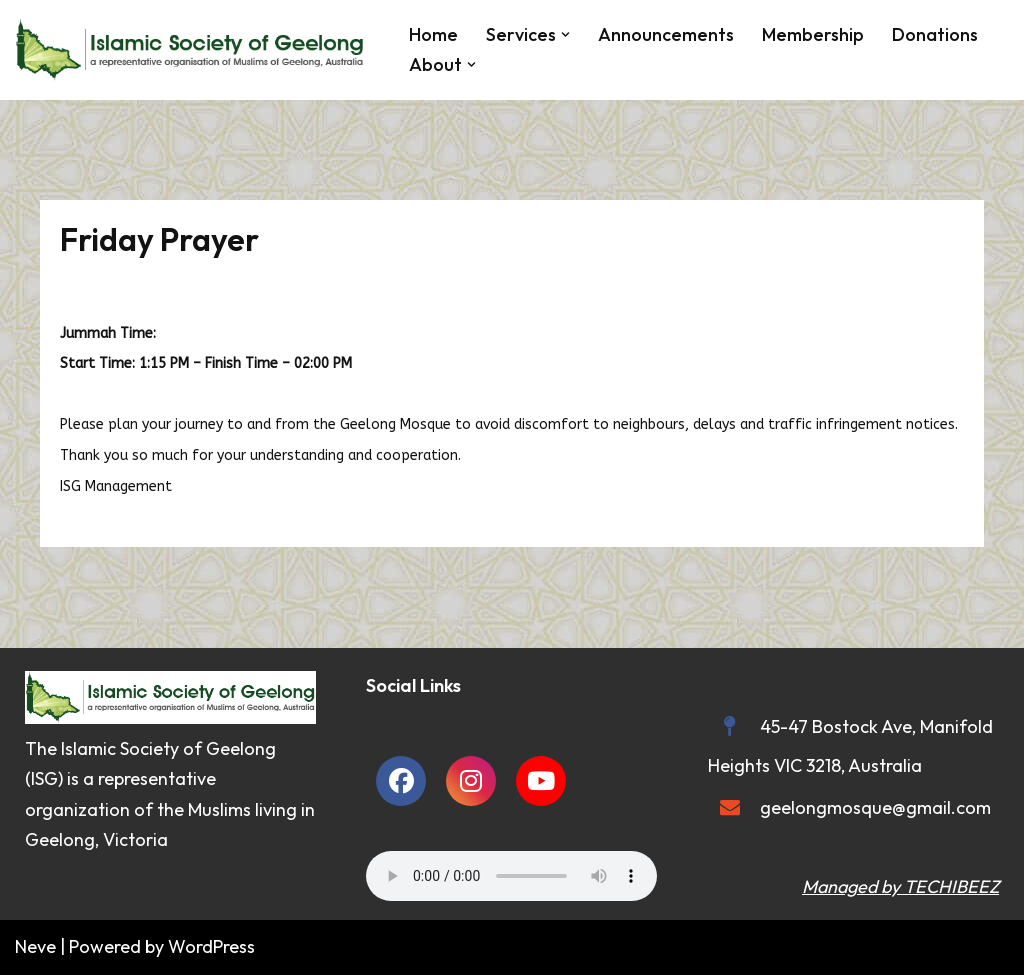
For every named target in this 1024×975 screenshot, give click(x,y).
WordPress (211, 946)
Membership (813, 34)
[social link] (401, 781)
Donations (935, 34)
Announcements (666, 34)
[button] (565, 34)
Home (433, 34)
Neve (35, 946)
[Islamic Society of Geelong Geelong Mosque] (195, 50)
